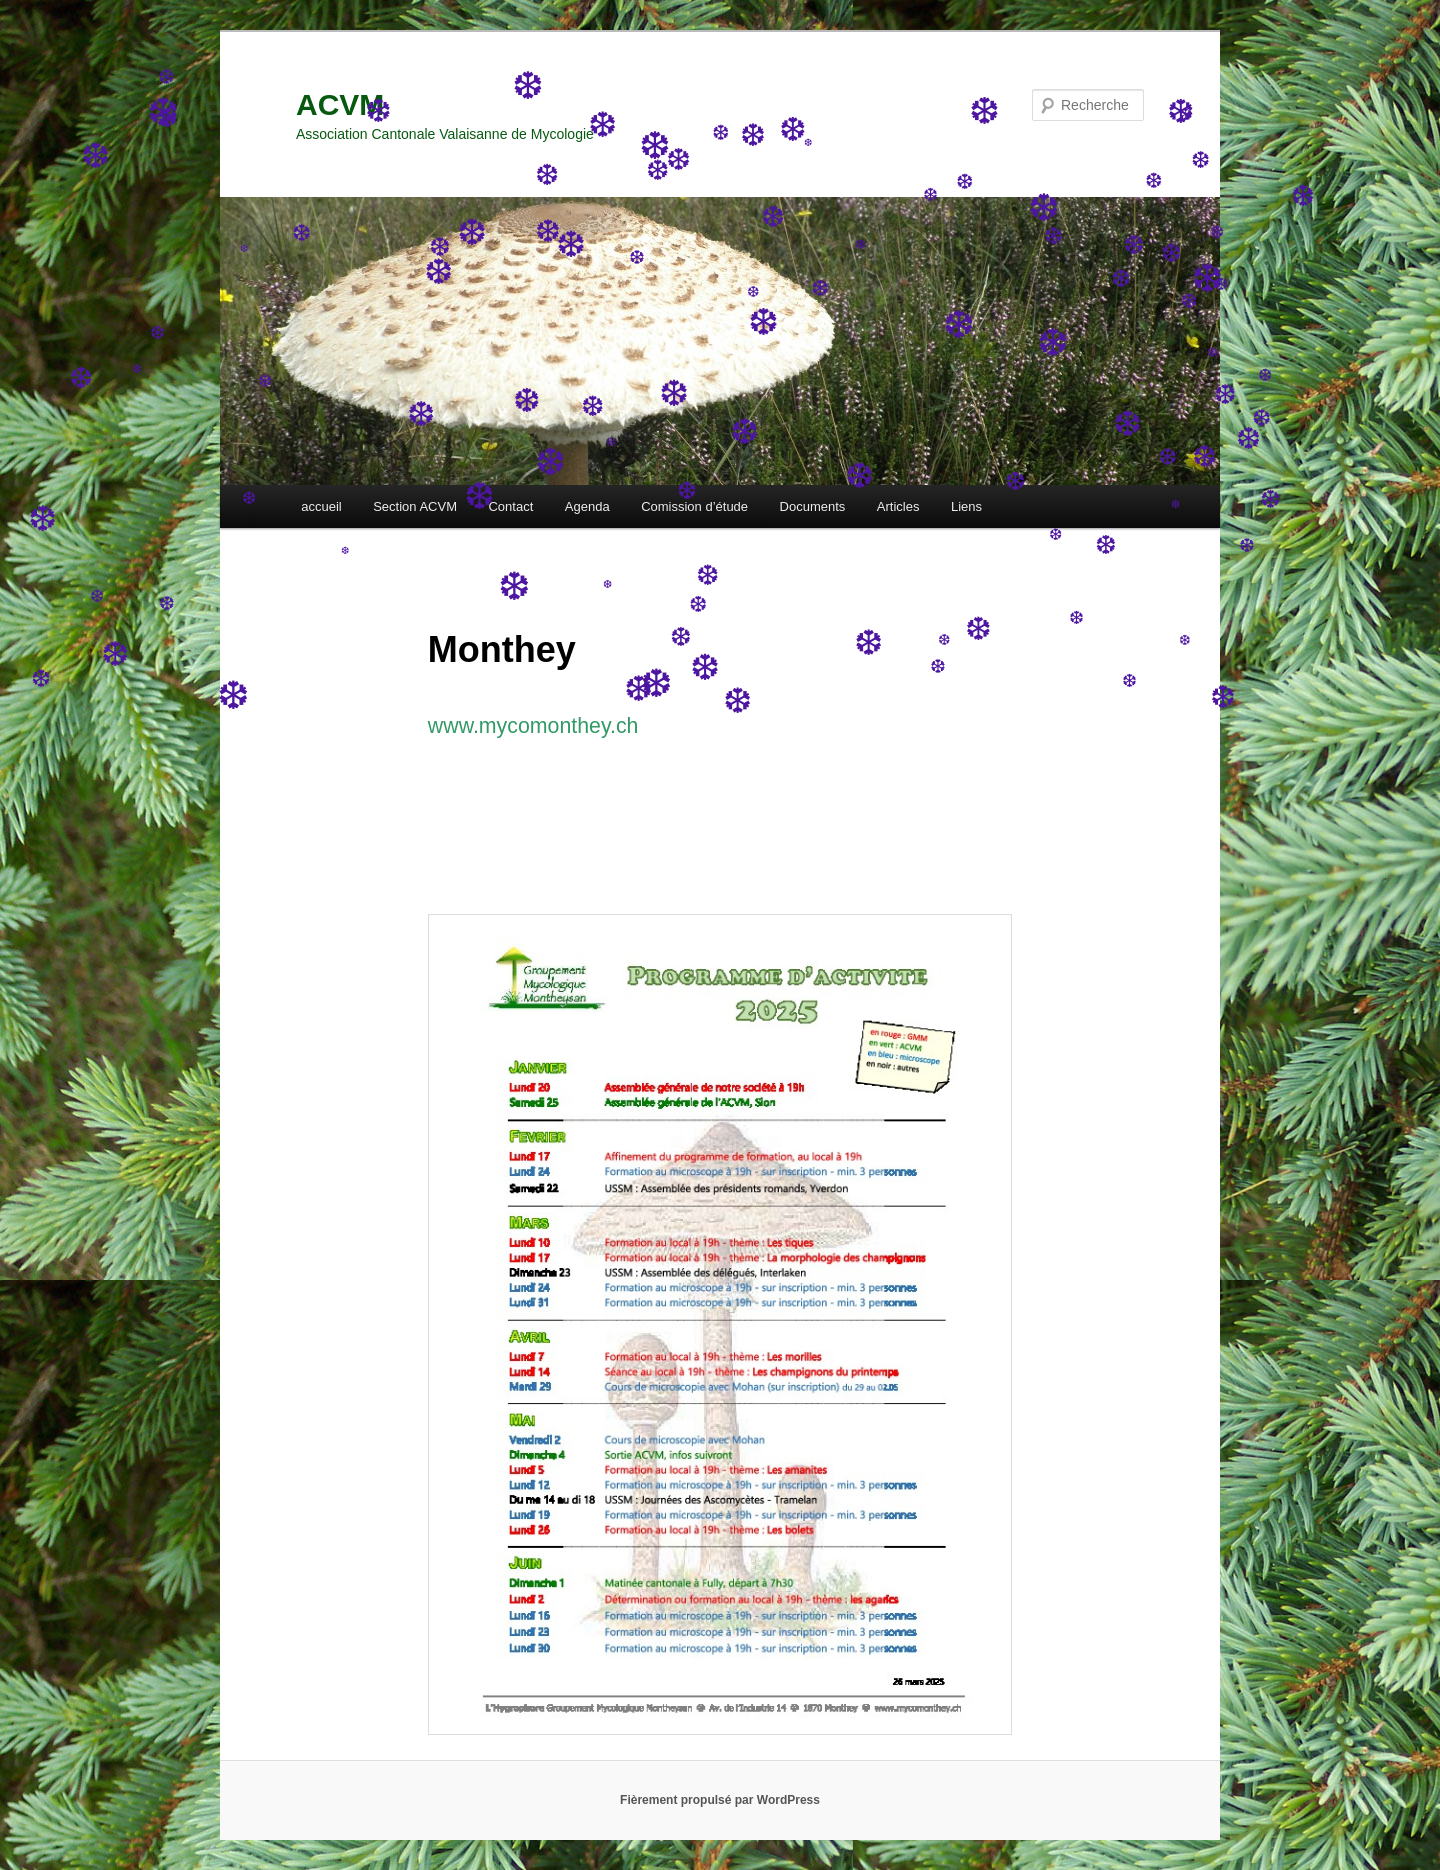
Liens (966, 506)
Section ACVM (415, 506)
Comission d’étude (694, 506)
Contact (510, 506)
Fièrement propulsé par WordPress (720, 1800)
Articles (898, 506)
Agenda (587, 506)
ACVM (340, 104)
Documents (813, 506)
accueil (321, 506)
